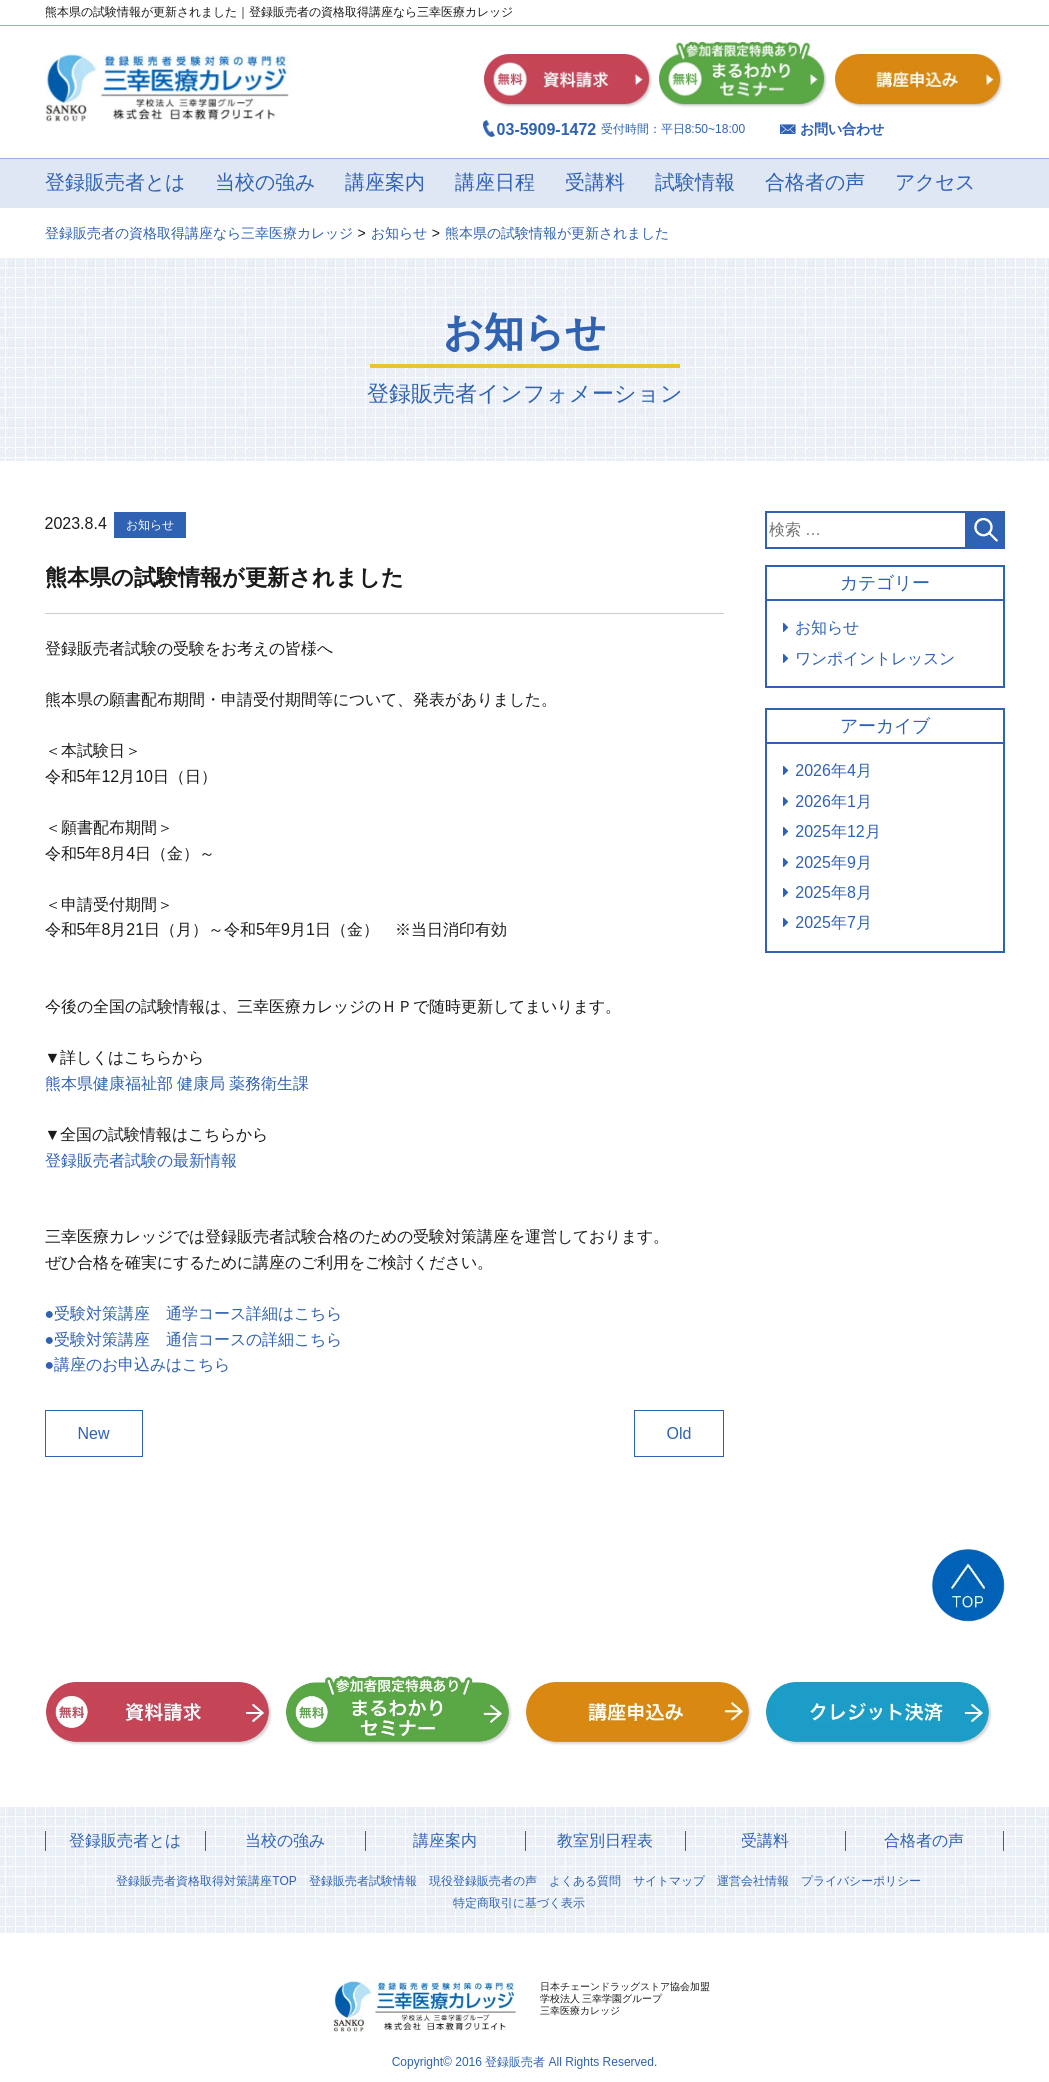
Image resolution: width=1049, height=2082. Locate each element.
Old (679, 1433)
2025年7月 (833, 922)
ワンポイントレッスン (875, 658)
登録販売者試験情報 (363, 1881)
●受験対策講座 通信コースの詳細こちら (194, 1339)
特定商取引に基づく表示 (519, 1903)
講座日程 (495, 182)
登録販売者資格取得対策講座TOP (206, 1881)
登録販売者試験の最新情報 (141, 1160)
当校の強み (265, 182)
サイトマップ (669, 1881)
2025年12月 (837, 831)
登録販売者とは (115, 182)
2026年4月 (833, 770)
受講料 (595, 182)
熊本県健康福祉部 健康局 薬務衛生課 (177, 1083)
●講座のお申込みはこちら (138, 1364)
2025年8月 (833, 892)
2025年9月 (833, 862)
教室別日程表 (605, 1840)
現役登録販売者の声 (483, 1881)
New (94, 1433)
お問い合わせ (842, 129)
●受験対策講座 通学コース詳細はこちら (194, 1313)
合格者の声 (815, 182)
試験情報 (695, 182)
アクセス (935, 182)
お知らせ (827, 627)
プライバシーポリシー (861, 1881)
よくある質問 (585, 1881)
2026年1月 (833, 801)
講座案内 (385, 182)
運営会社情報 (753, 1881)
